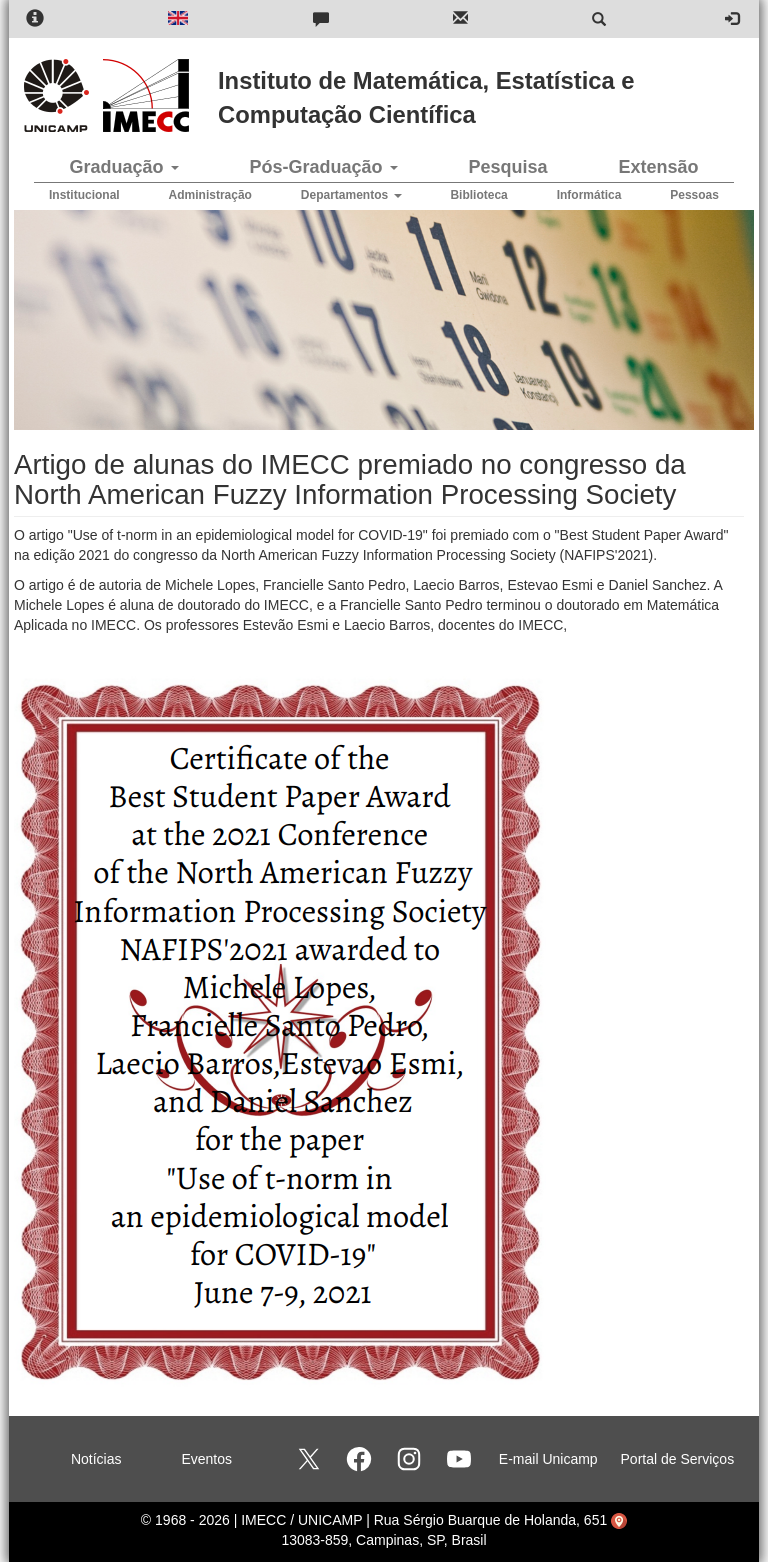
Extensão (658, 167)
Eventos (206, 1459)
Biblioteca (478, 195)
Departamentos (351, 195)
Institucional (84, 195)
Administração (210, 195)
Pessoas (694, 195)
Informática (589, 195)
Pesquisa (507, 167)
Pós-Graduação (323, 167)
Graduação (123, 167)
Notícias (96, 1459)
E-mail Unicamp (548, 1459)
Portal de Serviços (678, 1459)
